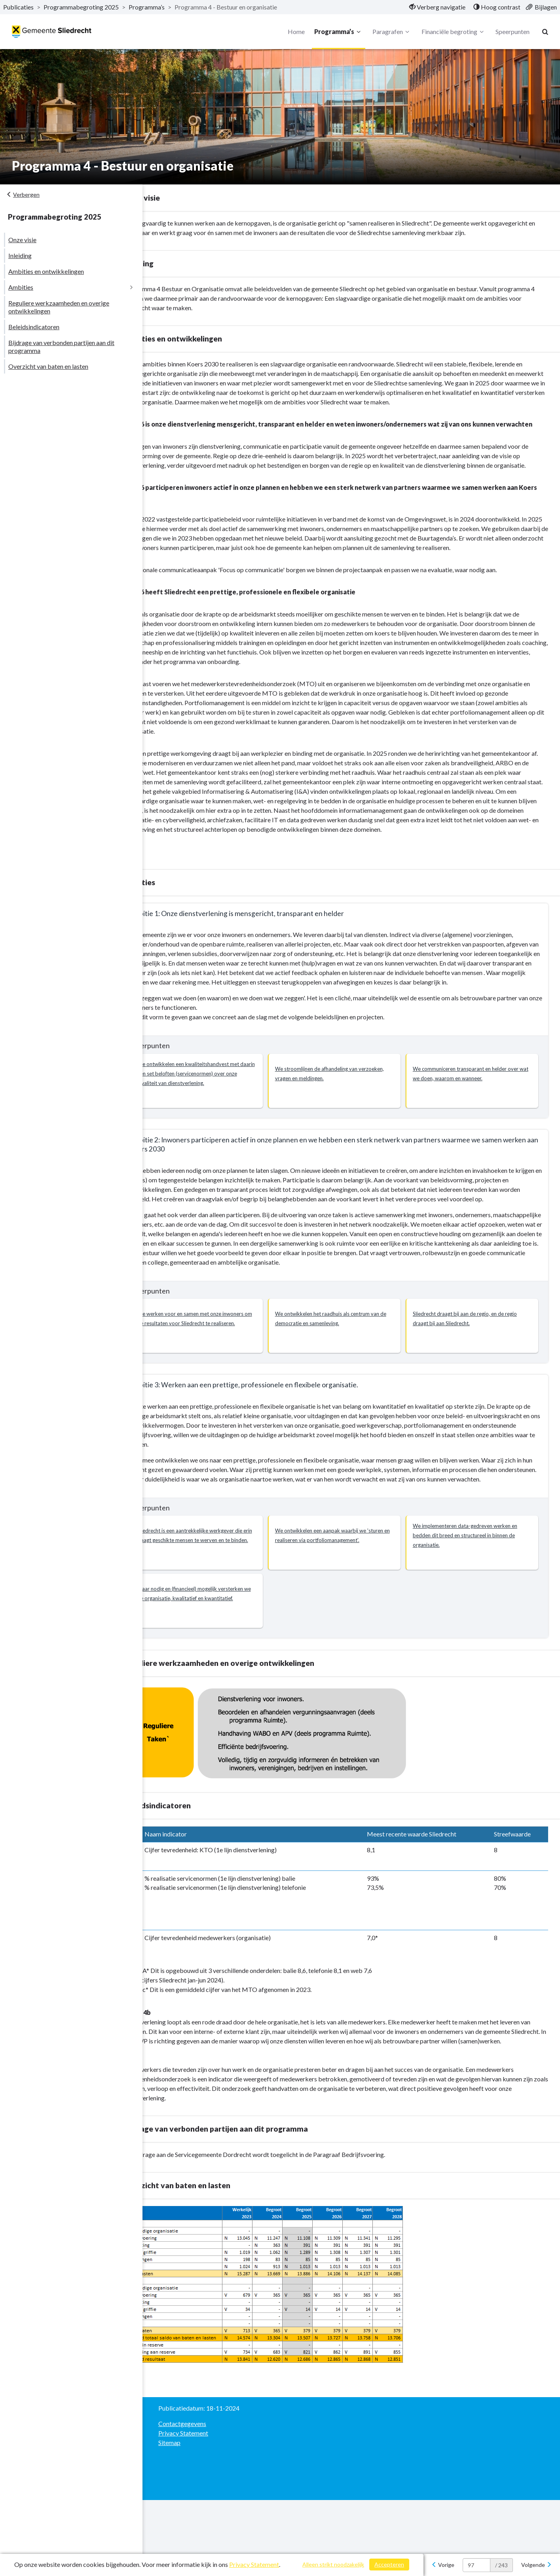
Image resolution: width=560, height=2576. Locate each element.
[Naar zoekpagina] (544, 31)
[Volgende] (536, 2565)
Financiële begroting (451, 31)
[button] (222, 1128)
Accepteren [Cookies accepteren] (389, 2564)
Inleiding (20, 255)
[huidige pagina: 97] (476, 2565)
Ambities (20, 287)
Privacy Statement (254, 2564)
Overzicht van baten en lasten (48, 366)
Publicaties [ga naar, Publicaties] (18, 7)
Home (294, 31)
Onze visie (22, 239)
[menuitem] (436, 7)
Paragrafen (390, 31)
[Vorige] (442, 2565)
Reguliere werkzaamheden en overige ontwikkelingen (58, 307)
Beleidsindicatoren (33, 326)
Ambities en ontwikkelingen (46, 271)
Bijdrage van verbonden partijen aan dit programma (61, 346)
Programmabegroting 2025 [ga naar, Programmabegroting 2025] (81, 7)
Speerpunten (511, 31)
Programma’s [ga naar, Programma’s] (147, 7)
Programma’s (336, 31)
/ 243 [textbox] (501, 2565)
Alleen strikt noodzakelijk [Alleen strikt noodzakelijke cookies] (333, 2564)
